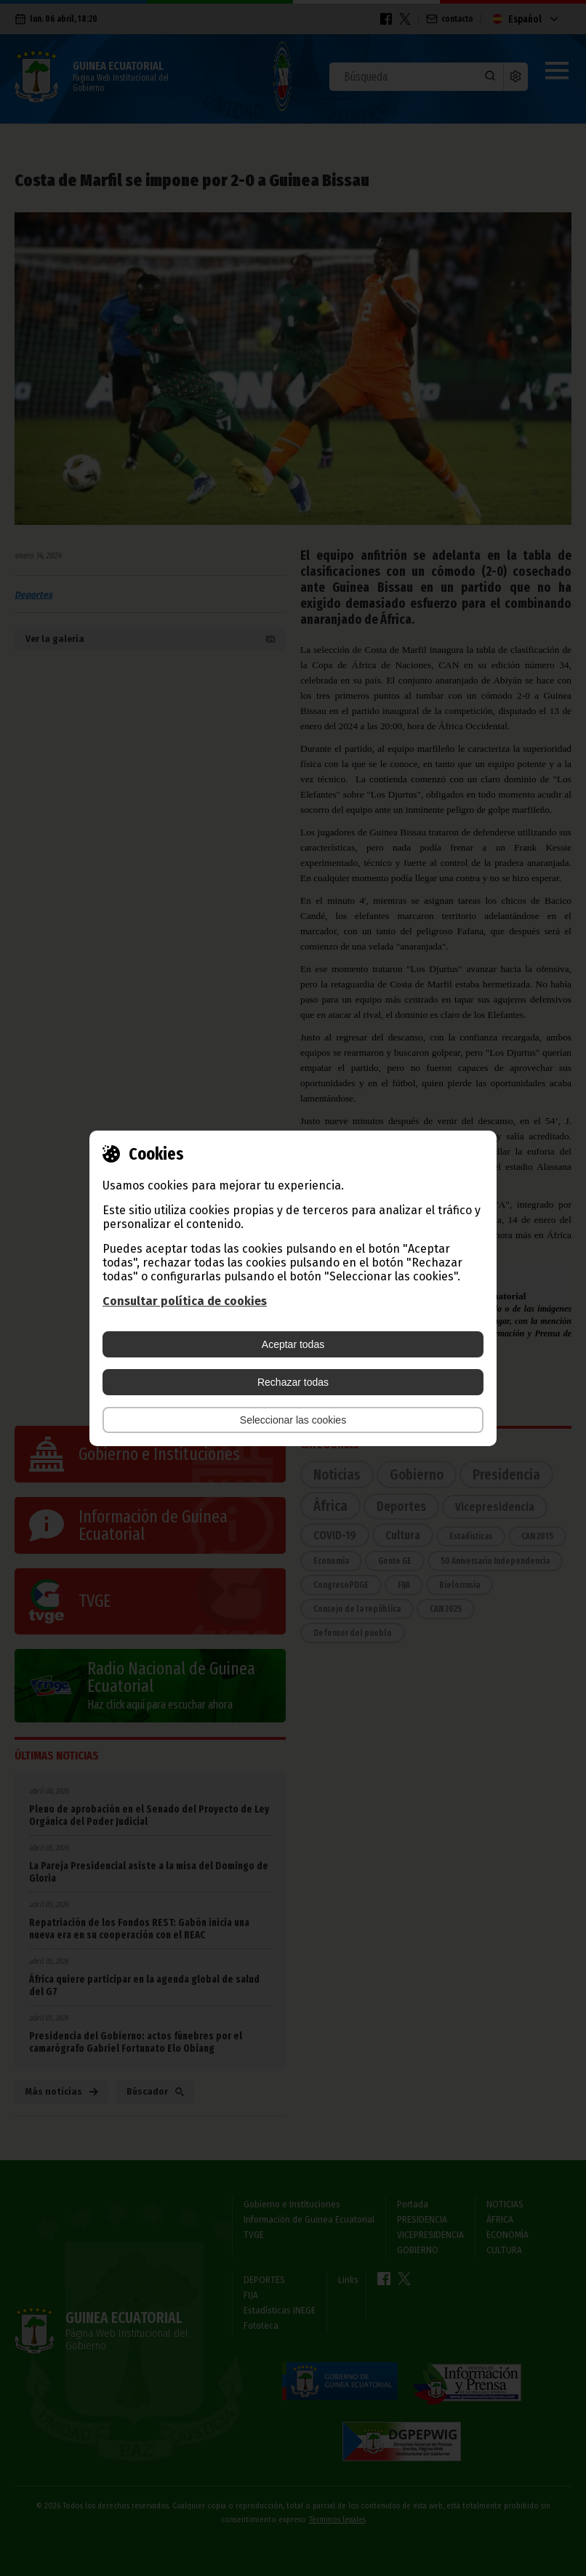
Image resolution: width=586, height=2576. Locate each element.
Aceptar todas (293, 1344)
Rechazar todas (293, 1382)
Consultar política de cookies (185, 1301)
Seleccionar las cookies (293, 1420)
